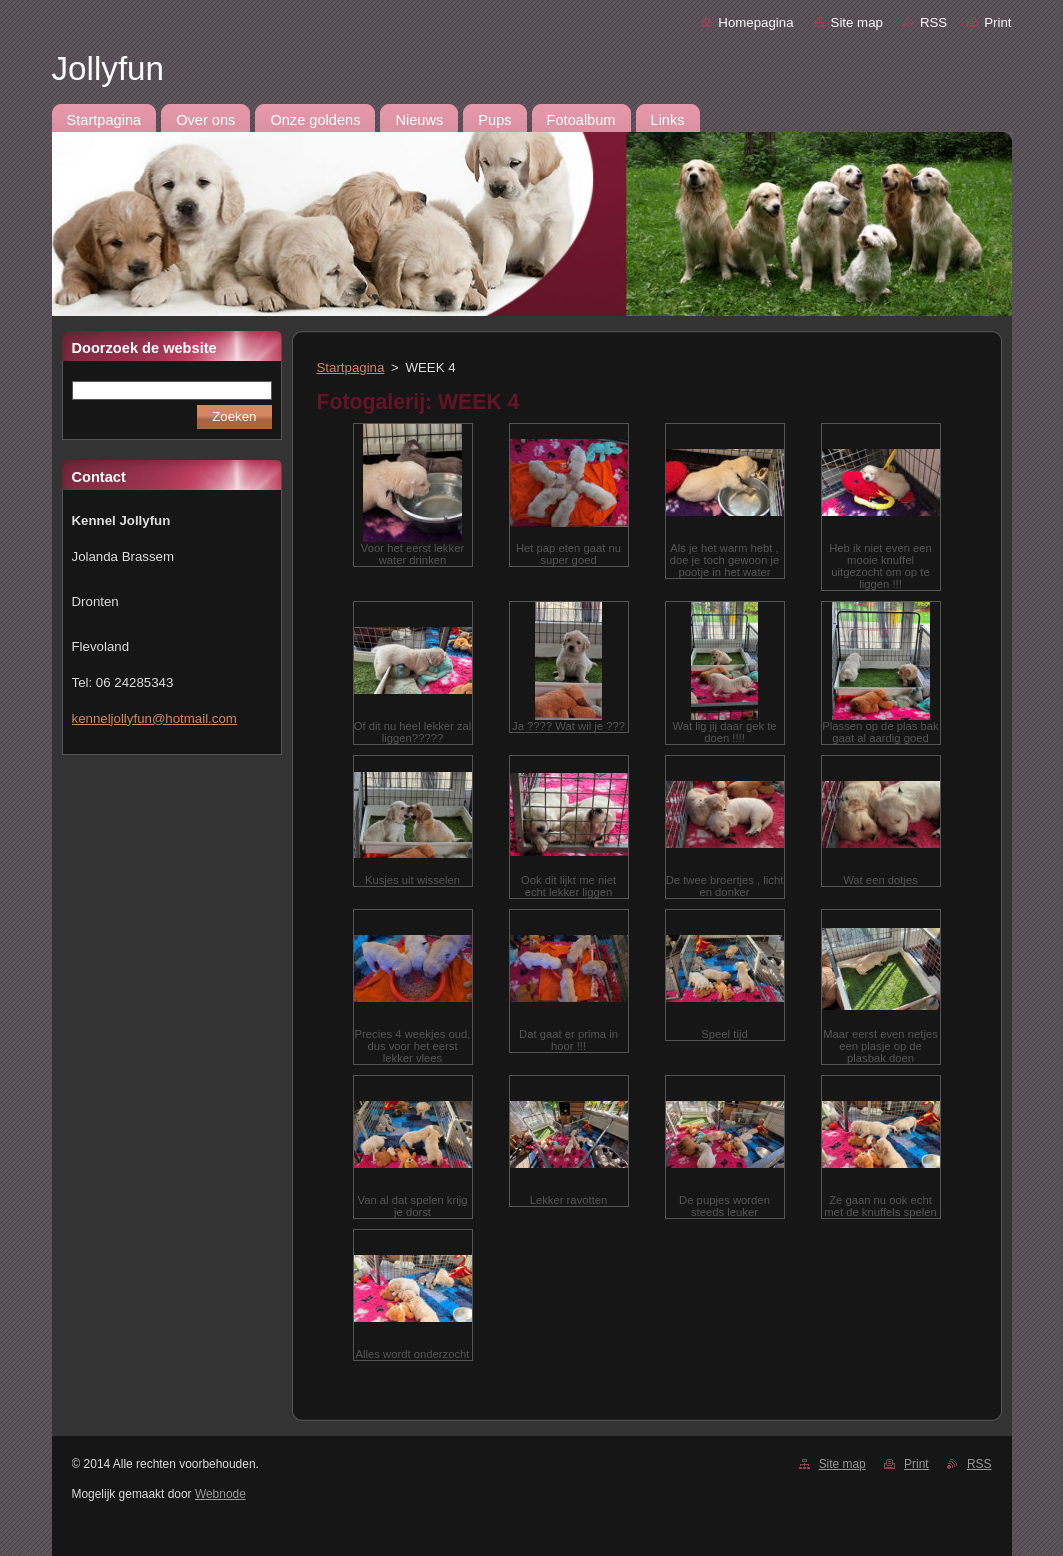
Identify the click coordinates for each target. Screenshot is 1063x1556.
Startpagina (351, 367)
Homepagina (755, 22)
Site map (857, 22)
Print (997, 22)
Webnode (220, 1494)
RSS (933, 22)
